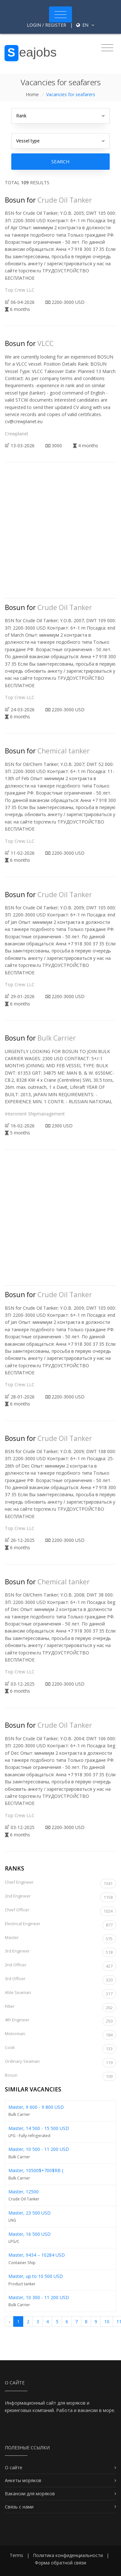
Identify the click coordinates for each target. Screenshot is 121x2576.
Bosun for (48, 200)
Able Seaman (60, 1993)
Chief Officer (60, 1911)
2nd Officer (60, 1966)
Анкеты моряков (23, 2480)
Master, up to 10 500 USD (35, 2276)
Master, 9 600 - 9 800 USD (36, 2107)
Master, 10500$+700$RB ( (35, 2170)
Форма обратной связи (60, 2563)
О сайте (13, 2467)
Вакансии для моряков (30, 2493)
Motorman (60, 2035)
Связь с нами (19, 2507)
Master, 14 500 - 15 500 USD (38, 2128)
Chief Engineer (60, 1883)
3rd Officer (60, 1980)
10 (106, 2321)
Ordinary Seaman (60, 2062)
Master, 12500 (23, 2192)
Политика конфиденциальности (68, 2555)
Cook (60, 2048)
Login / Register (46, 25)
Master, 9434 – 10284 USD (36, 2255)
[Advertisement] (60, 535)
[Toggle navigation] (60, 14)
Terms (16, 2555)
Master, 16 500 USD (29, 2234)
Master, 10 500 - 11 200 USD (38, 2149)
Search (60, 161)
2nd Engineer (60, 1897)
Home (32, 94)
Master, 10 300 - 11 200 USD (38, 2297)
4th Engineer (60, 2021)
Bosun (60, 2076)
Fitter (60, 2007)
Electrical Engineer (60, 1925)
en (85, 25)
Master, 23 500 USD (29, 2213)
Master (60, 1938)
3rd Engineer (60, 1952)
